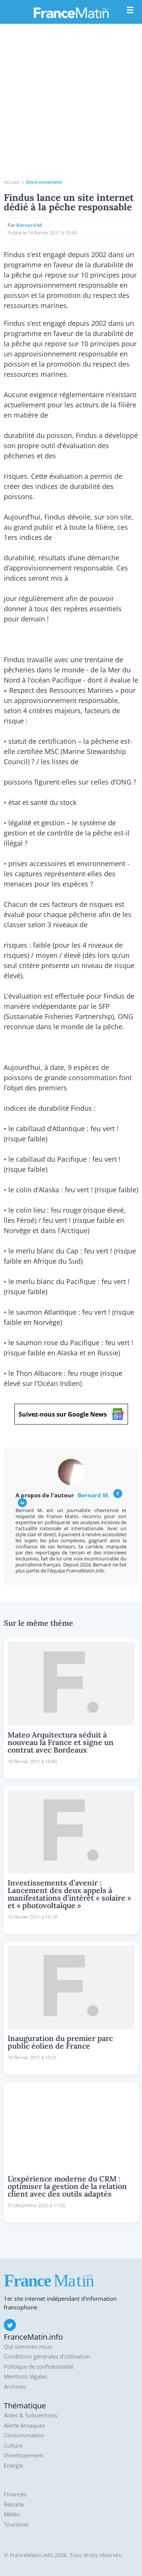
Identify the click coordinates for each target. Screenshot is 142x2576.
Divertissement (23, 2455)
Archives (15, 2386)
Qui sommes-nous (28, 2346)
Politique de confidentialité (38, 2366)
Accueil (11, 182)
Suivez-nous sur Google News (71, 1414)
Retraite (14, 2504)
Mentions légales (25, 2376)
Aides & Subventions (30, 2415)
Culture (13, 2445)
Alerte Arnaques (24, 2425)
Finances (15, 2494)
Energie (13, 2465)
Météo (12, 2514)
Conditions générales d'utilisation (47, 2356)
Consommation (24, 2435)
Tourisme (16, 2524)
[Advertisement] (71, 104)
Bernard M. (29, 225)
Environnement (44, 182)
